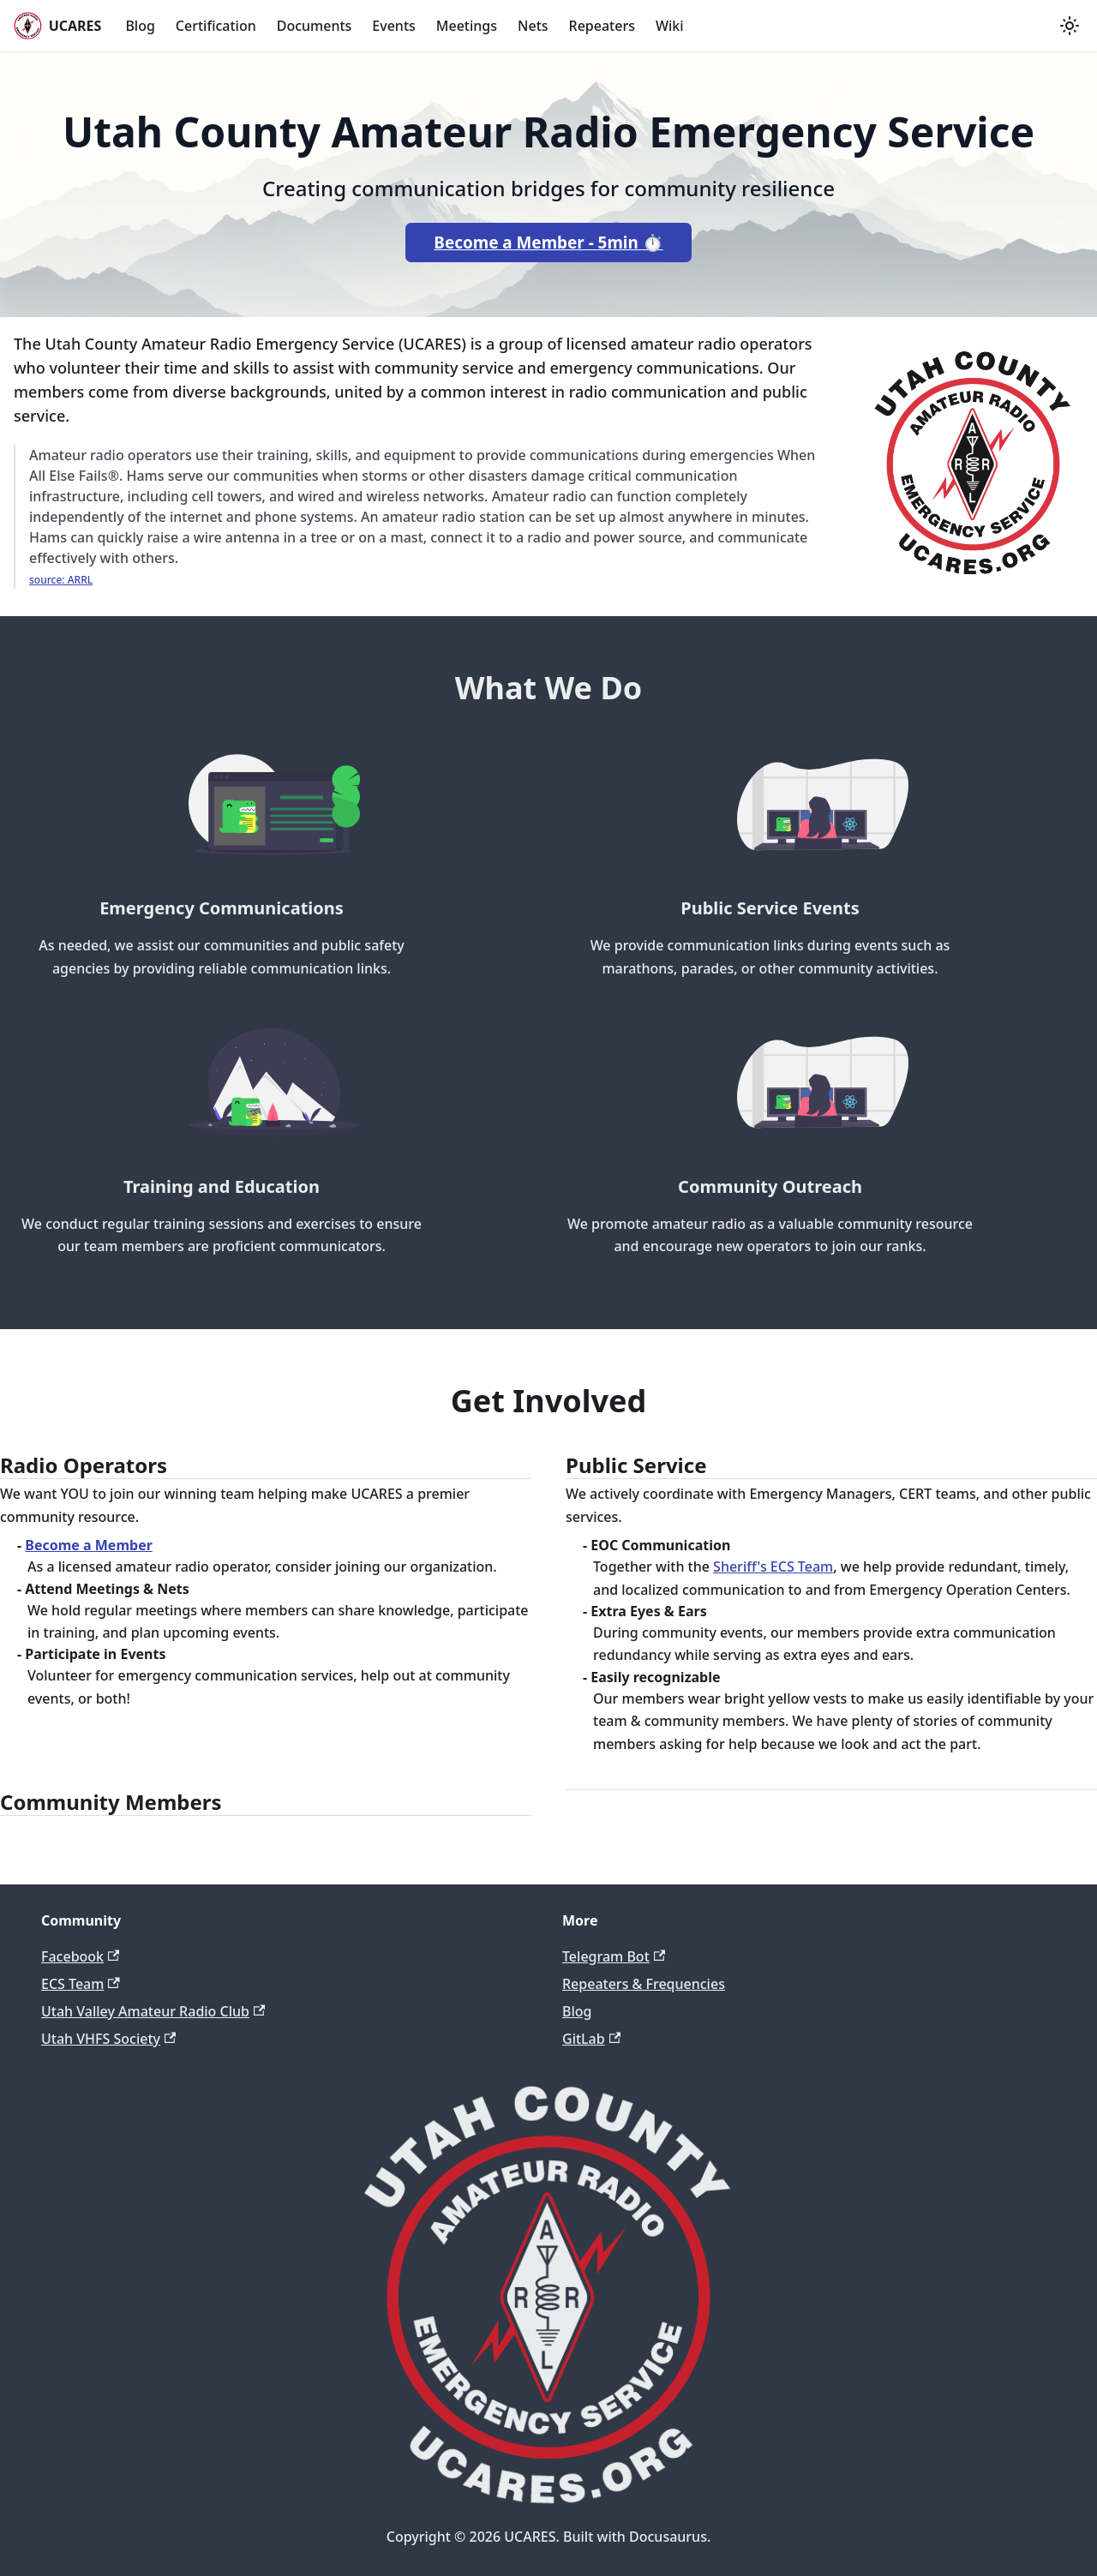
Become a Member (89, 1545)
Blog (139, 25)
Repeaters (602, 25)
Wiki (670, 25)
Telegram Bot (613, 1956)
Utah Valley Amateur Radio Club (153, 2011)
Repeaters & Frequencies (643, 1983)
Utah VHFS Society (108, 2038)
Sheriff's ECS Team (773, 1566)
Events (393, 25)
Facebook (80, 1956)
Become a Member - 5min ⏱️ (548, 242)
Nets (533, 25)
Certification (216, 25)
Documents (314, 25)
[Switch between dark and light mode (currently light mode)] (1069, 25)
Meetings (466, 25)
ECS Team (80, 1983)
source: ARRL (61, 579)
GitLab (591, 2038)
